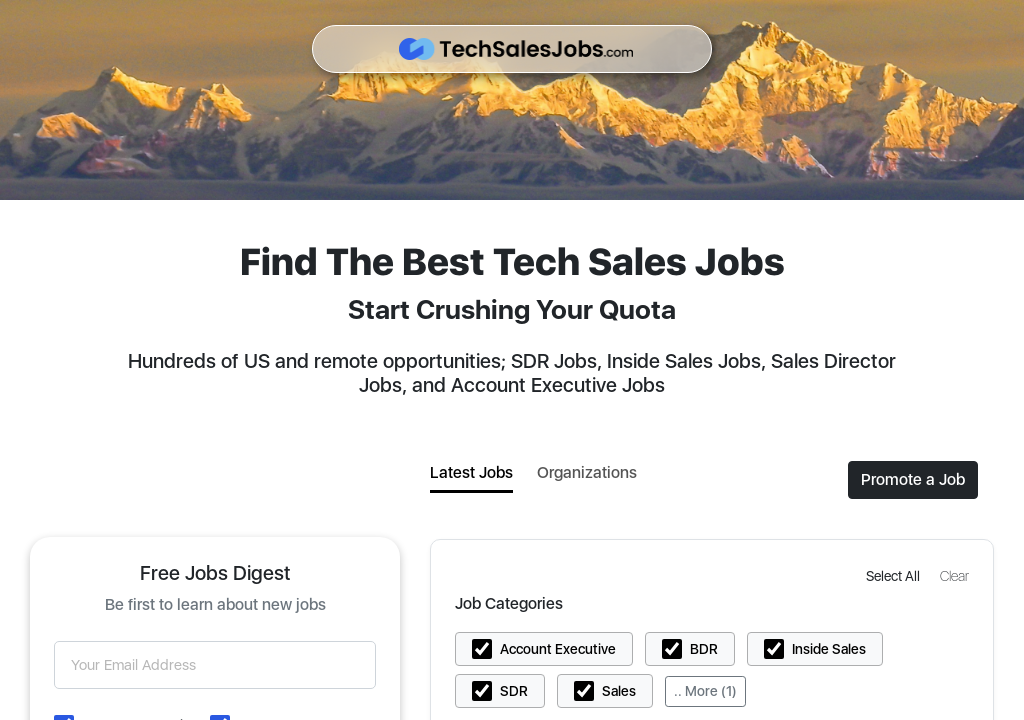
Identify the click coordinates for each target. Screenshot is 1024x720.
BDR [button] (704, 649)
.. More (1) (705, 691)
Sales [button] (619, 691)
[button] (895, 575)
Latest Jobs (471, 472)
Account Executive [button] (558, 649)
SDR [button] (514, 691)
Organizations (587, 472)
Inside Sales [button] (829, 649)
